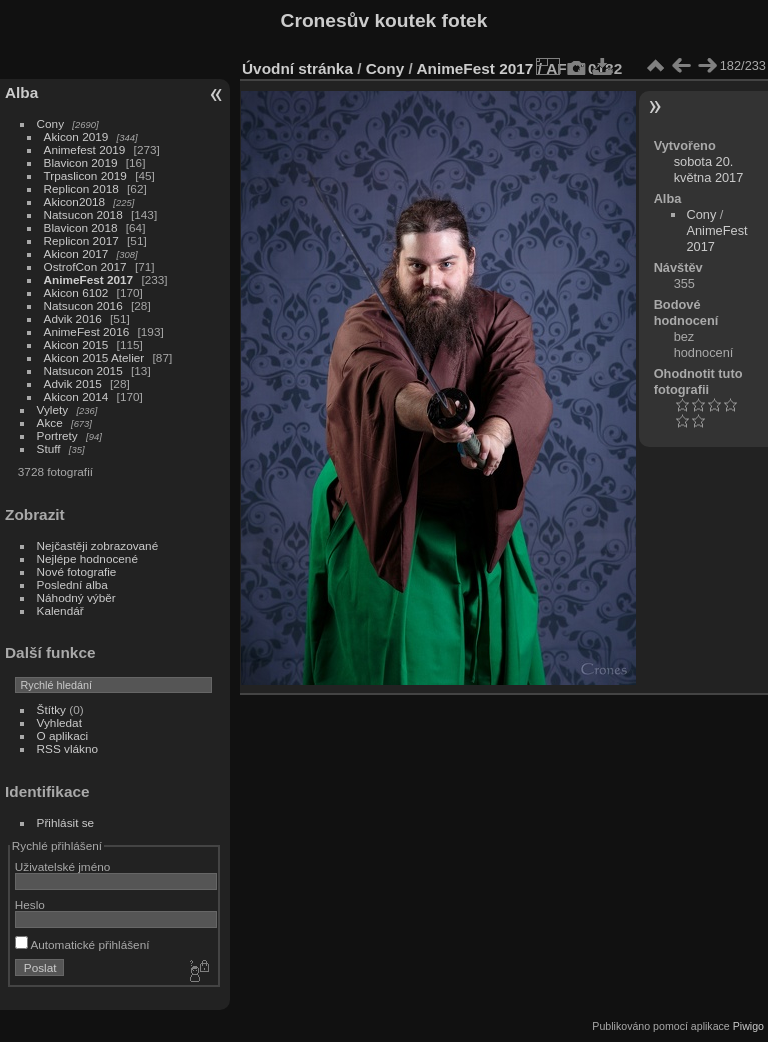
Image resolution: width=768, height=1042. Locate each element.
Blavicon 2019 (81, 162)
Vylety (53, 409)
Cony (50, 123)
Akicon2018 (75, 201)
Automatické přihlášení (82, 944)
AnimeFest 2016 (87, 331)
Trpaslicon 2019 (85, 175)
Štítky (51, 709)
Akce (50, 422)
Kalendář (60, 610)
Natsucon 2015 (83, 370)
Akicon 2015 (76, 344)
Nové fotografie (77, 571)
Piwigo (748, 1026)
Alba (21, 92)
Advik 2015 (73, 383)
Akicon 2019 (76, 136)
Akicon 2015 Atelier (94, 357)
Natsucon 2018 (83, 214)
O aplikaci (63, 735)
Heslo (30, 904)
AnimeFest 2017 (89, 279)
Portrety (57, 435)
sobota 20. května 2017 (709, 169)
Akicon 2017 (76, 253)
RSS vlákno (67, 748)
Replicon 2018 (81, 188)
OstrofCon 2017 (85, 266)
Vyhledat (59, 722)
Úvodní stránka (297, 68)
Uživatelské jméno (62, 866)
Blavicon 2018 (81, 227)
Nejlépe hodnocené (87, 558)
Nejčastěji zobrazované (98, 545)
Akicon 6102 (76, 292)
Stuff (49, 448)
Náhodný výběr (76, 597)
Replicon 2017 (81, 240)
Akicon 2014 (76, 396)
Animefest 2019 (85, 149)
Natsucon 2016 (83, 305)
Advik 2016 (73, 318)
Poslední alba (72, 584)
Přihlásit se (66, 822)
